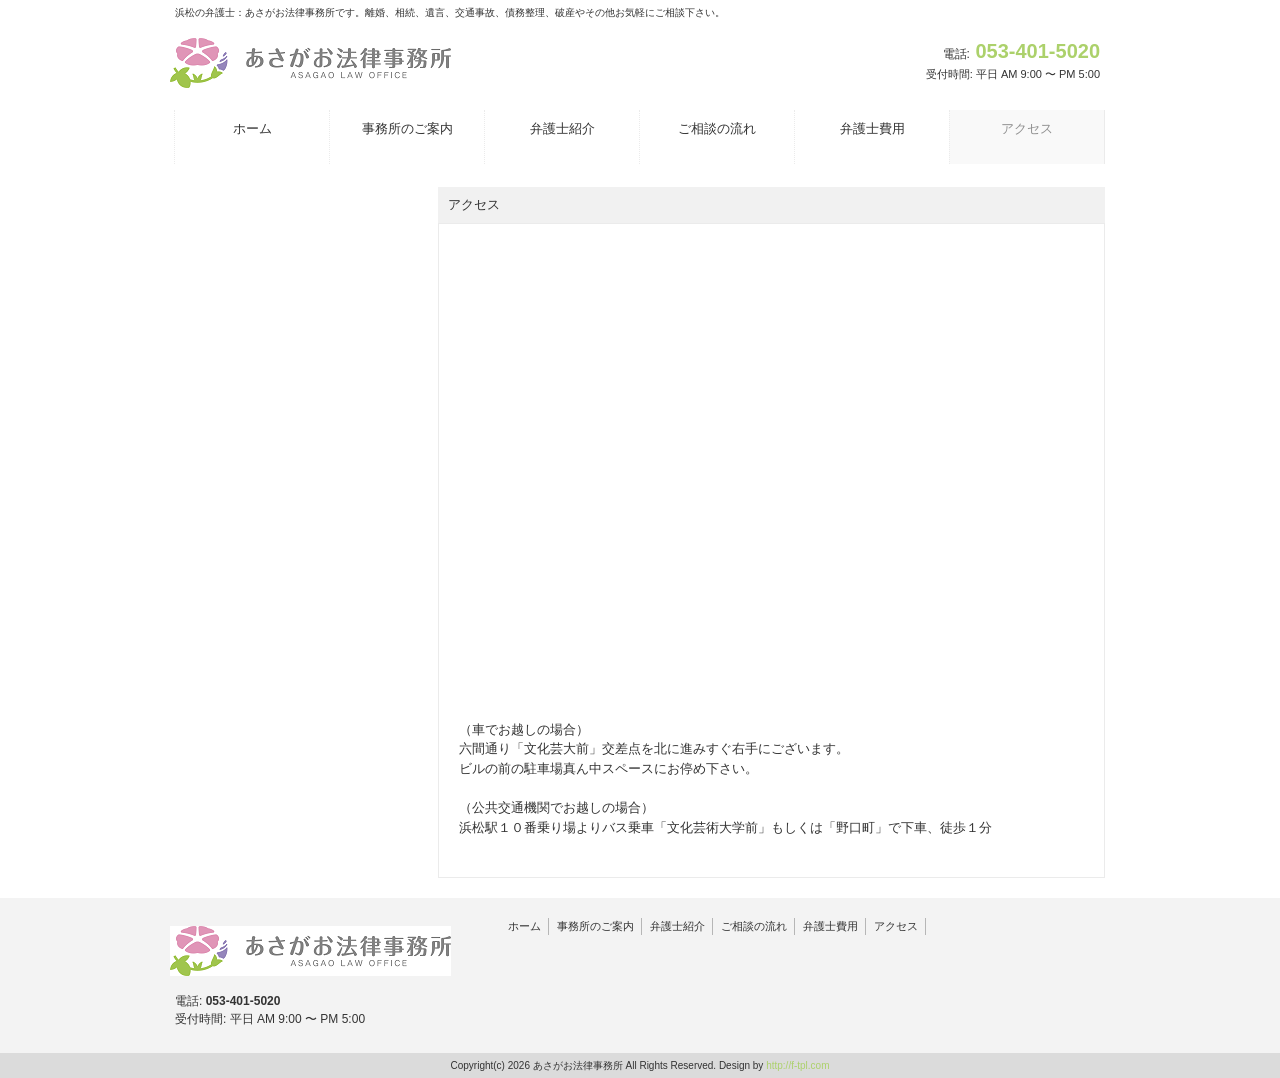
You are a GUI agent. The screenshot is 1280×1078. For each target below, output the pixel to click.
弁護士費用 (830, 926)
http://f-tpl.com (797, 1065)
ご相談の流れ (754, 926)
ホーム (524, 926)
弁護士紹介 (677, 926)
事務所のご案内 (595, 926)
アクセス (896, 926)
